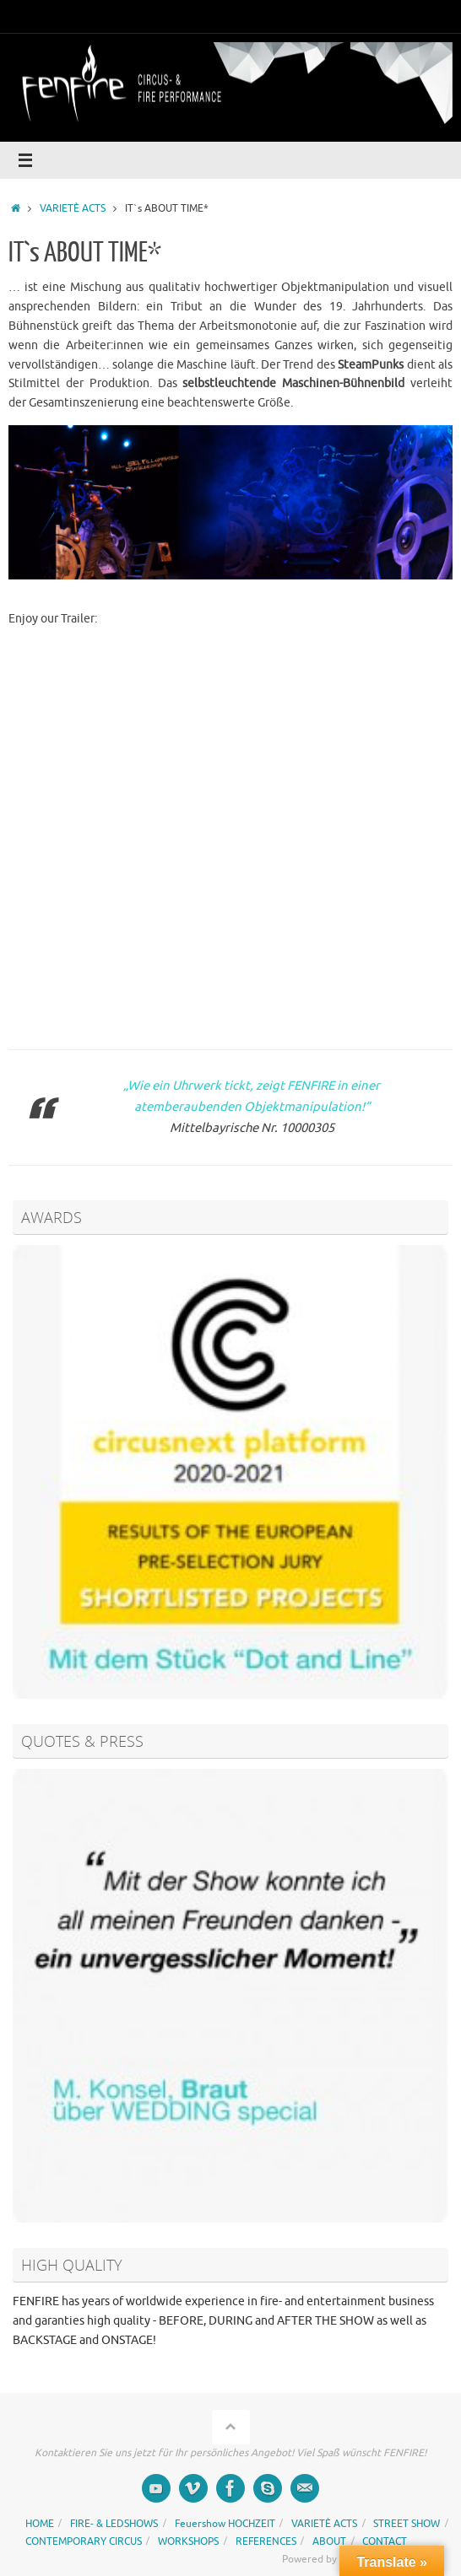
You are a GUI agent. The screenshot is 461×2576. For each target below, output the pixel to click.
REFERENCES (266, 2541)
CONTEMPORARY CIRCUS (83, 2541)
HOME (39, 2523)
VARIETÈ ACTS (73, 208)
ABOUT (329, 2541)
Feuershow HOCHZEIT (225, 2523)
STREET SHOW (406, 2523)
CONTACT (384, 2541)
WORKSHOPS (188, 2541)
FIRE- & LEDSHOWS (114, 2523)
